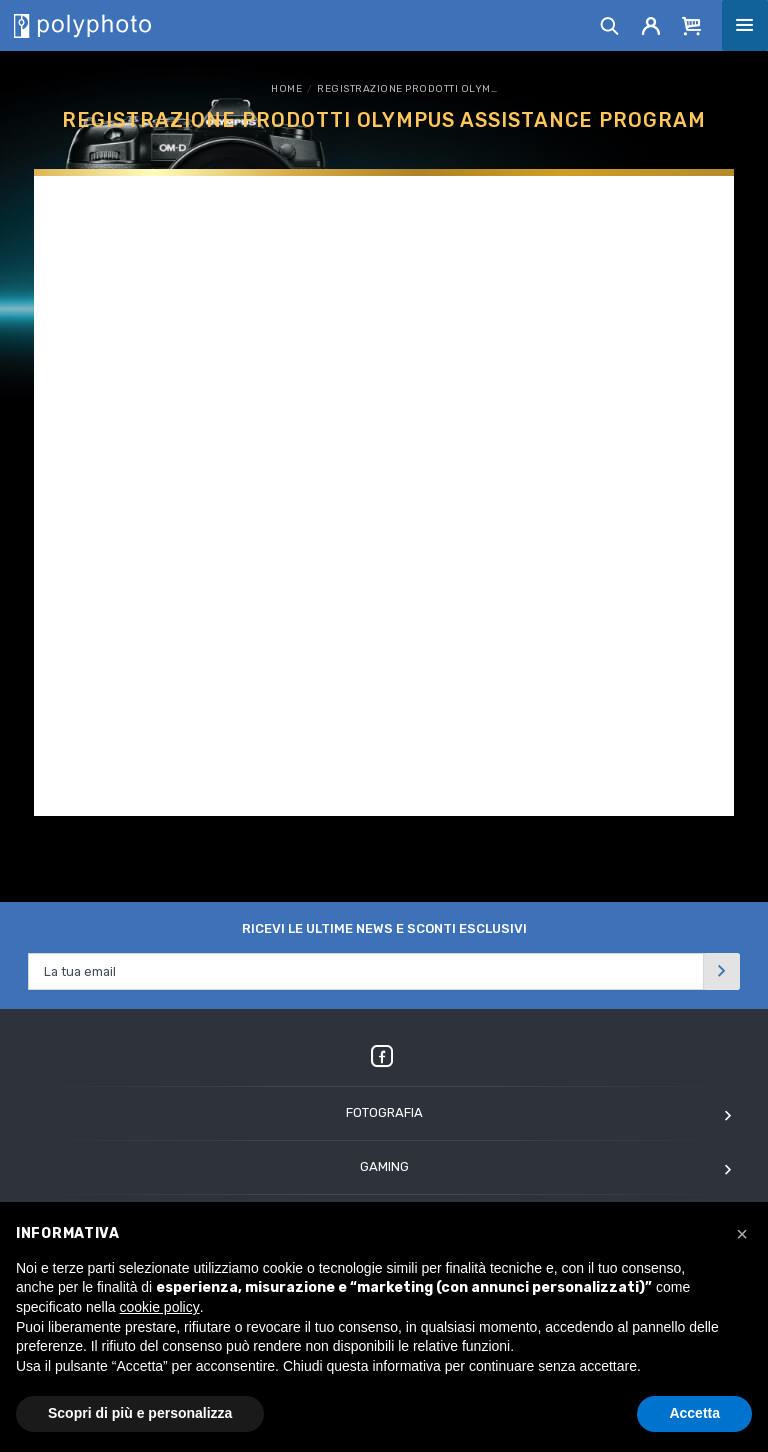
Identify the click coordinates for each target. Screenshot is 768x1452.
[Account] (651, 25)
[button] (742, 1234)
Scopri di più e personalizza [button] (140, 1413)
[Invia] (722, 971)
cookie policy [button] (160, 1307)
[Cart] (692, 25)
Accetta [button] (694, 1413)
